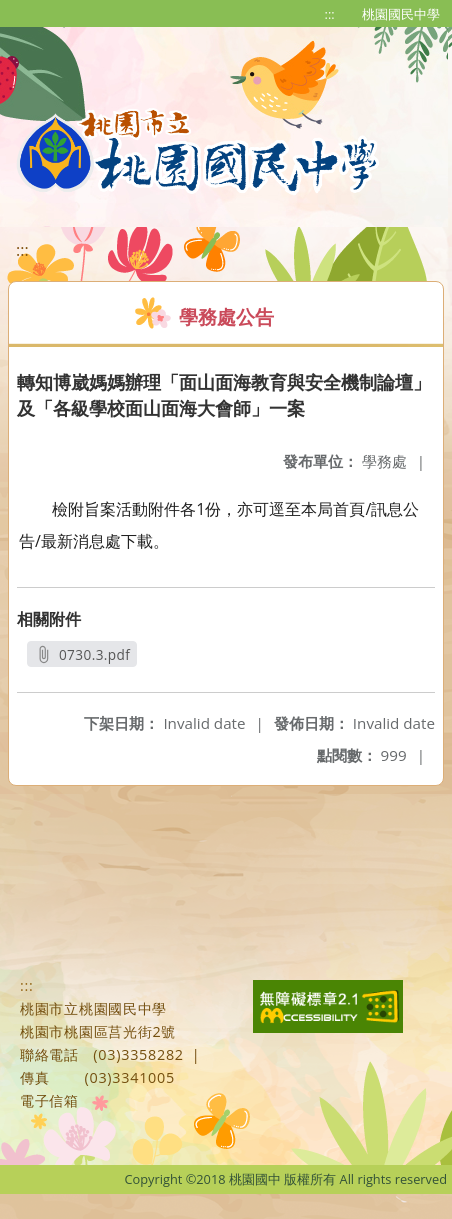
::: (330, 14)
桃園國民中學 (401, 14)
